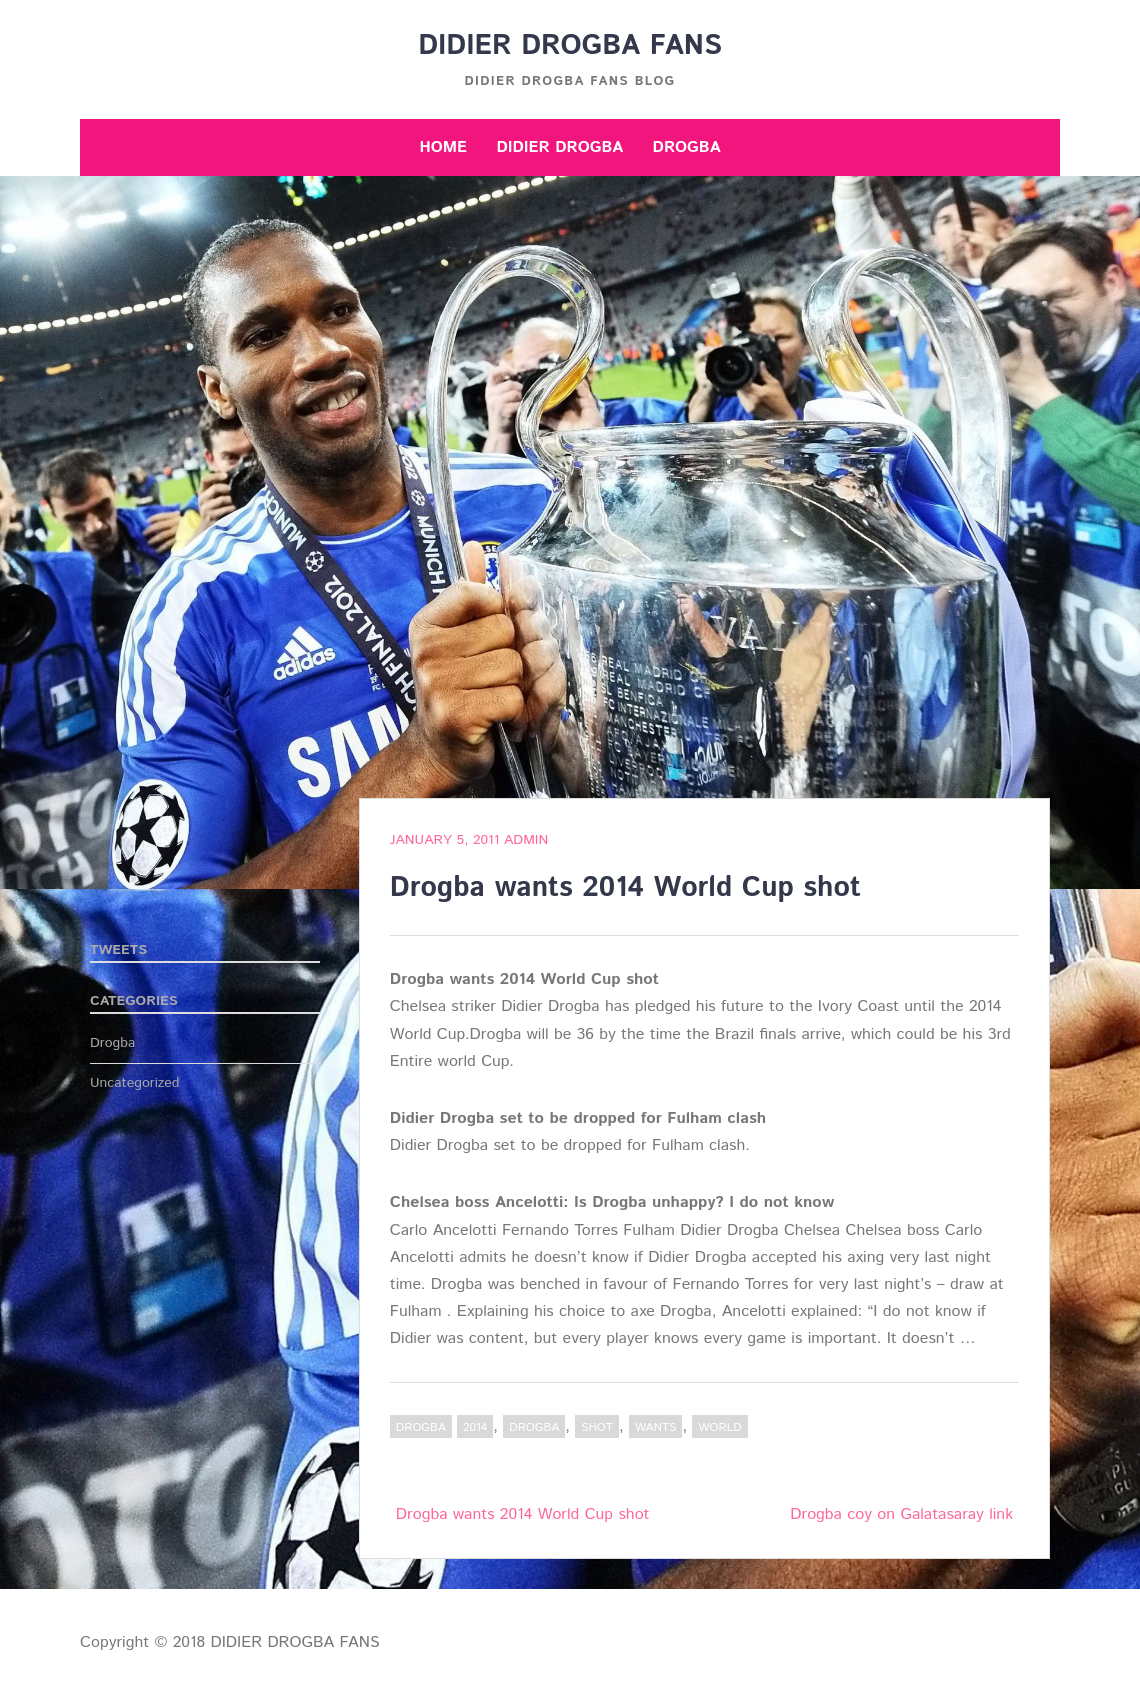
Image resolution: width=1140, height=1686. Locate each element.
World (719, 1427)
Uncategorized (135, 1083)
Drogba (687, 147)
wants (655, 1427)
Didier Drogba (559, 147)
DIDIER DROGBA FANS (570, 46)
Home (443, 147)
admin (526, 840)
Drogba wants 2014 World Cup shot (523, 1514)
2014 (475, 1427)
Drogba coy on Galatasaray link (901, 1514)
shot (597, 1427)
